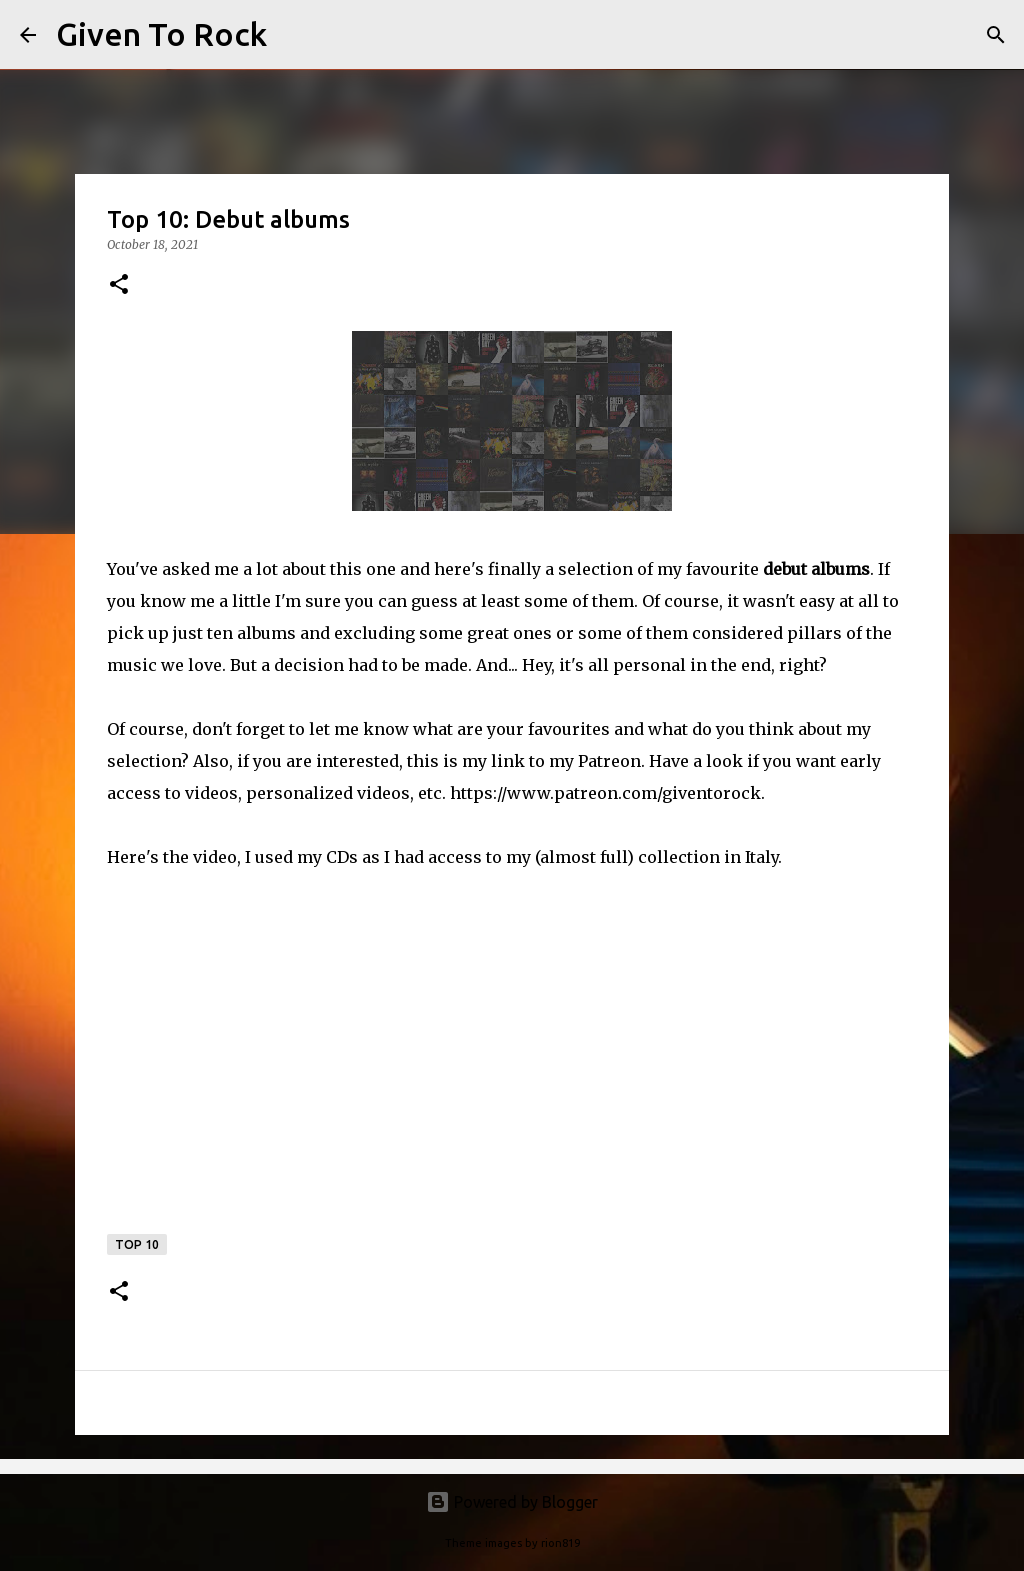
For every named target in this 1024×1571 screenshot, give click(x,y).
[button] (119, 285)
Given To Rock (161, 34)
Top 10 (137, 1244)
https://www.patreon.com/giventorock (605, 793)
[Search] (295, 35)
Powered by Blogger (512, 1502)
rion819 (560, 1543)
